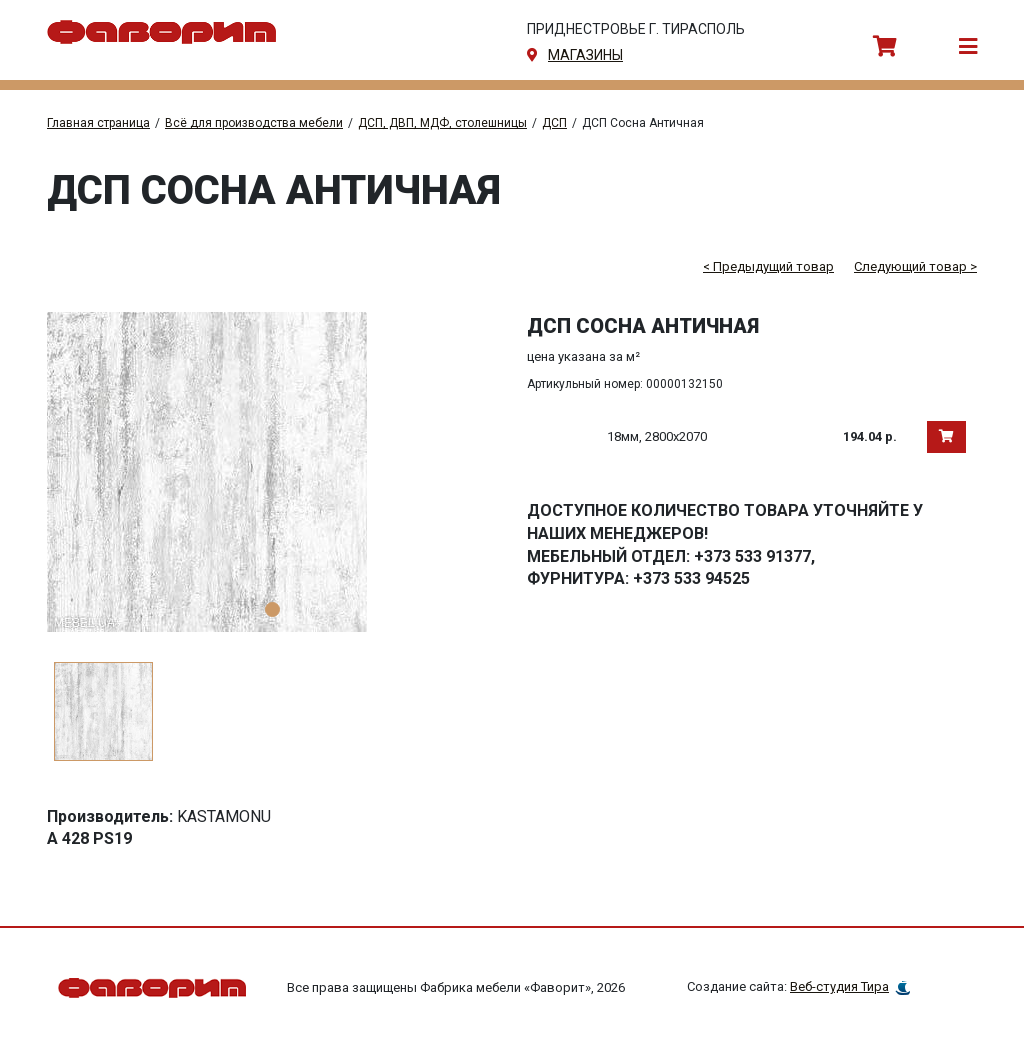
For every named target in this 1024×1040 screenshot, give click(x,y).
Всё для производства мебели (254, 123)
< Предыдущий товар (768, 266)
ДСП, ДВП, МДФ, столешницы (442, 123)
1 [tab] (272, 609)
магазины (585, 55)
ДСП (554, 123)
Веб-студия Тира (839, 987)
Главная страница (98, 123)
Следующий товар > (915, 266)
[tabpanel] (272, 472)
